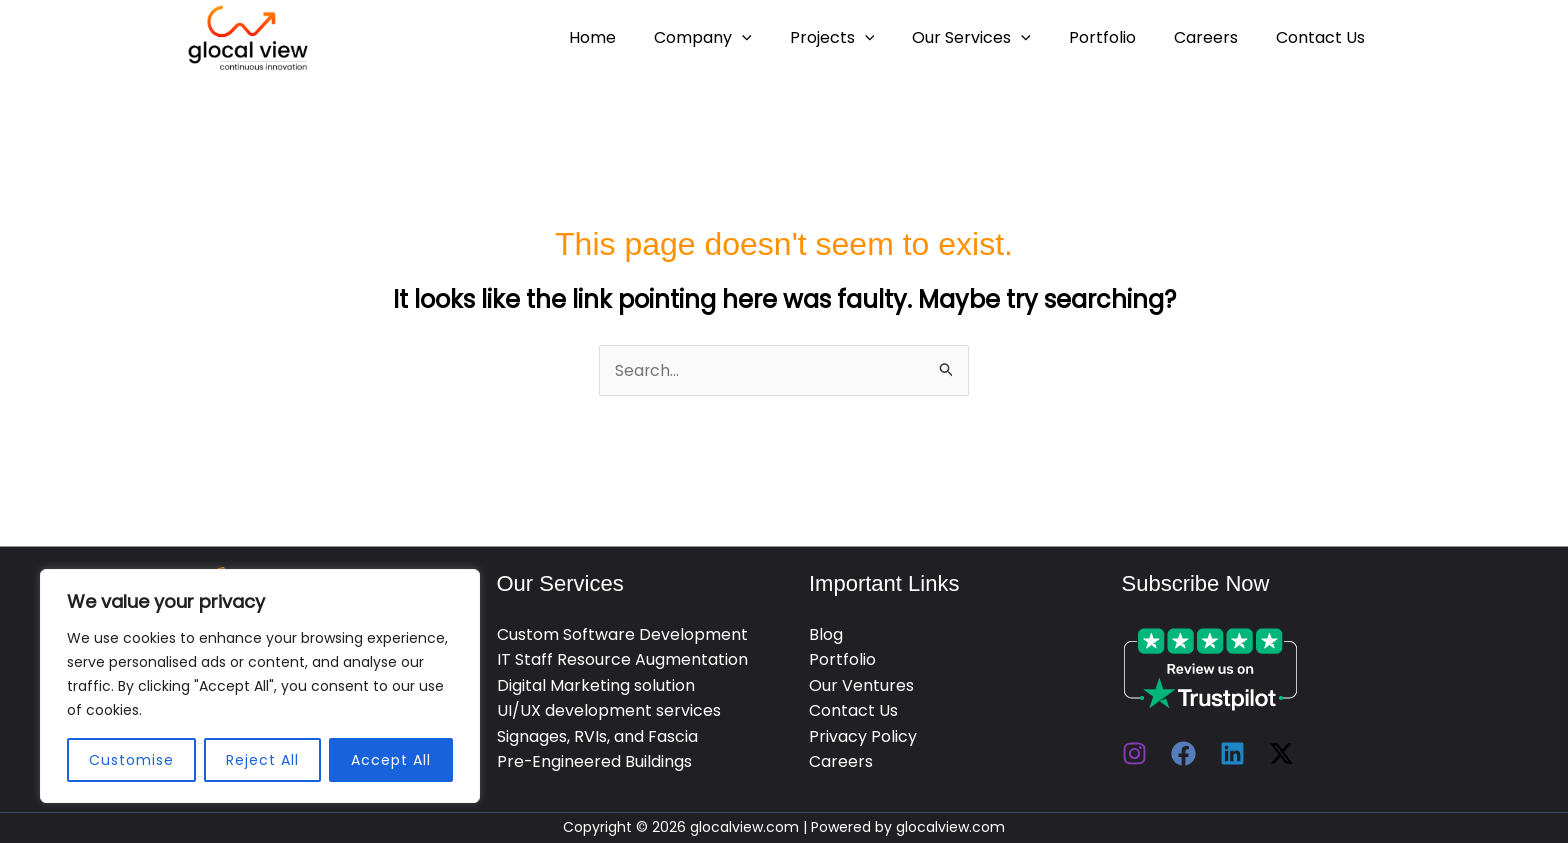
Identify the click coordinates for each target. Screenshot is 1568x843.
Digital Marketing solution (596, 685)
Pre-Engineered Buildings (595, 762)
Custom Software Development (622, 634)
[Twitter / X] (1281, 753)
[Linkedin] (1232, 753)
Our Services (992, 37)
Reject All (262, 760)
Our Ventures (861, 685)
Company (736, 37)
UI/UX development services (609, 711)
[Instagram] (1134, 753)
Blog (826, 634)
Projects (859, 37)
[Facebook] (1183, 753)
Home (631, 37)
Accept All (391, 760)
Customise (131, 760)
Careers (1215, 37)
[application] (775, 37)
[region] (260, 686)
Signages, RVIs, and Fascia (597, 736)
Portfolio (1117, 37)
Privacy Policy (863, 736)
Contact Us (1323, 37)
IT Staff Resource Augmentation (622, 660)
